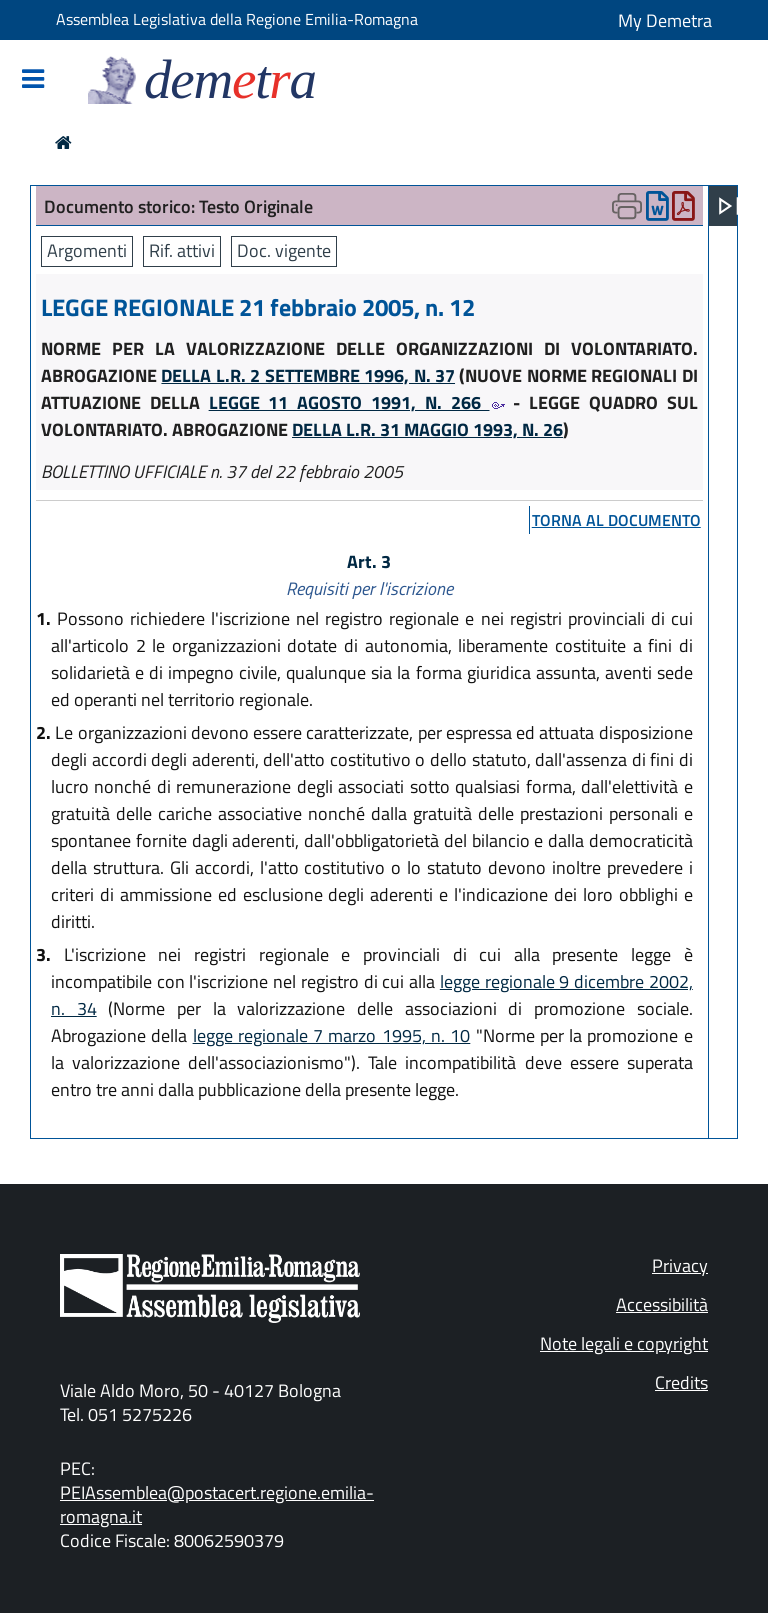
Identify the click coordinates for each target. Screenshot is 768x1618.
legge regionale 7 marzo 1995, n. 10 (332, 1035)
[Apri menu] (729, 206)
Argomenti (87, 250)
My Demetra (665, 20)
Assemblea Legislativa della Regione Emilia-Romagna (237, 19)
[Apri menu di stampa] (627, 206)
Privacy (680, 1265)
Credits (681, 1382)
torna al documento (616, 520)
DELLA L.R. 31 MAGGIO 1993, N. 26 (427, 429)
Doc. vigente (284, 250)
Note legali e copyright (624, 1343)
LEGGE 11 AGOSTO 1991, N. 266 (357, 402)
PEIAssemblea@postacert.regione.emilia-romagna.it (217, 1504)
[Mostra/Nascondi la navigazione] (33, 80)
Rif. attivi (182, 250)
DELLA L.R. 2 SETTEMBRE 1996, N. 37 (308, 375)
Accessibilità (662, 1304)
